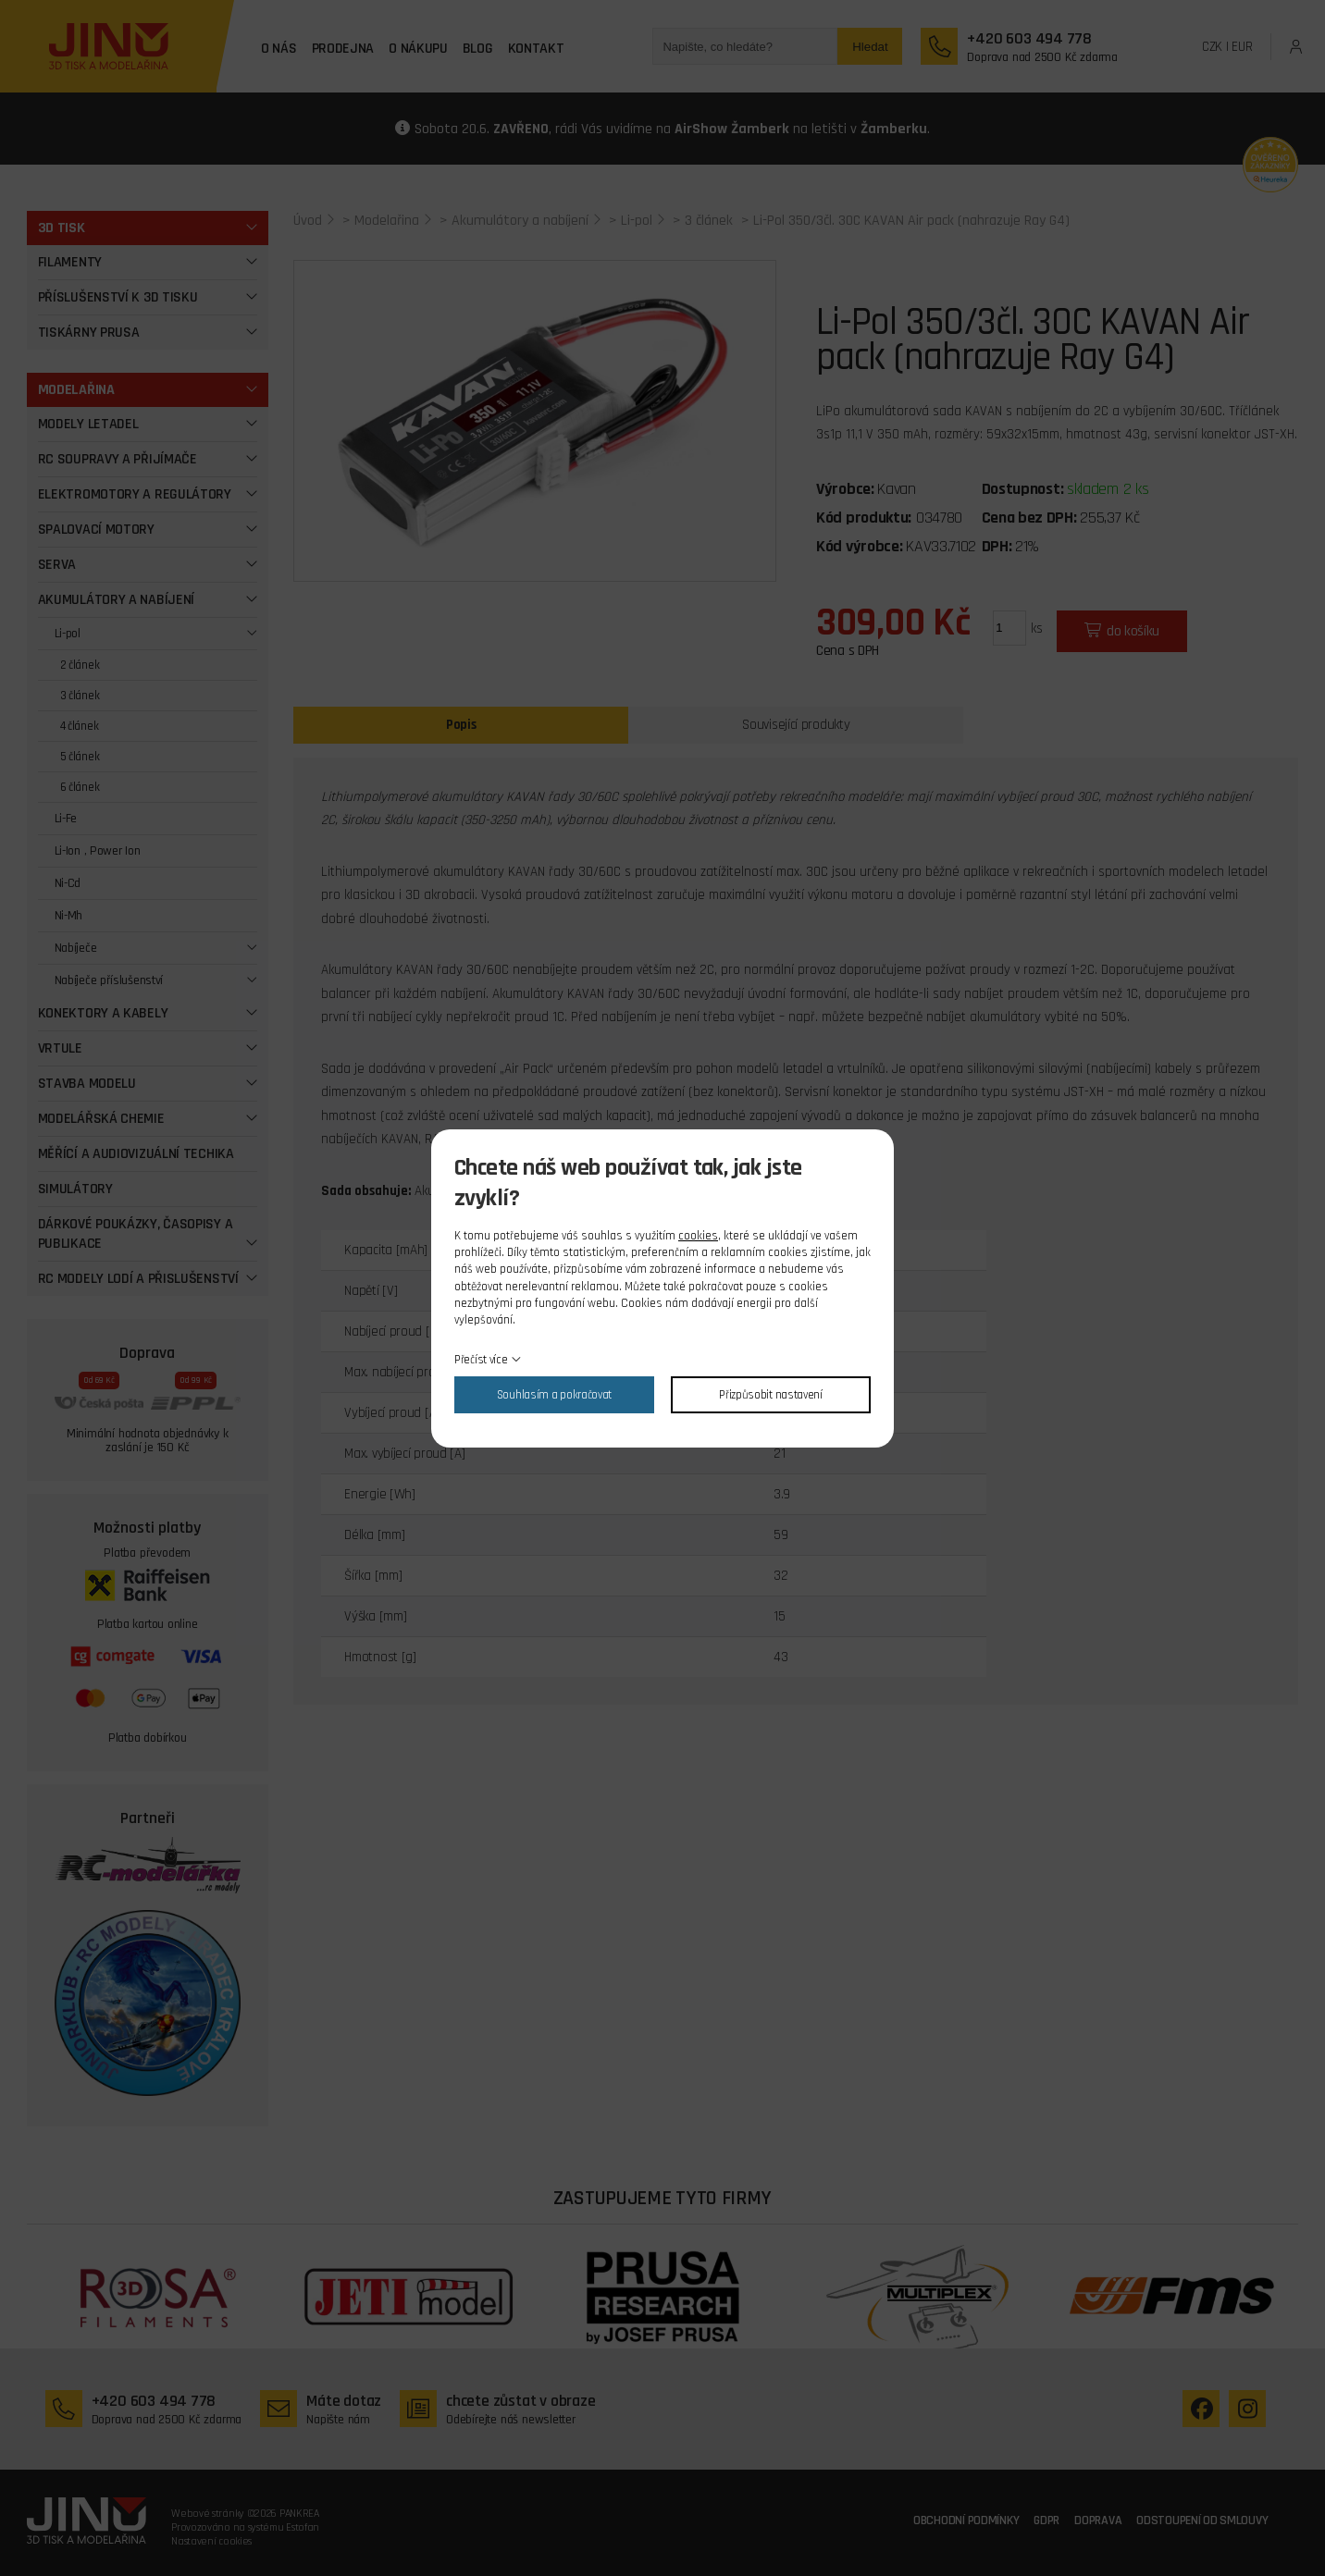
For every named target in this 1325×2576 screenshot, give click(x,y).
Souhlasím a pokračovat (554, 1394)
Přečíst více (480, 1359)
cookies (698, 1235)
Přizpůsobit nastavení (771, 1394)
